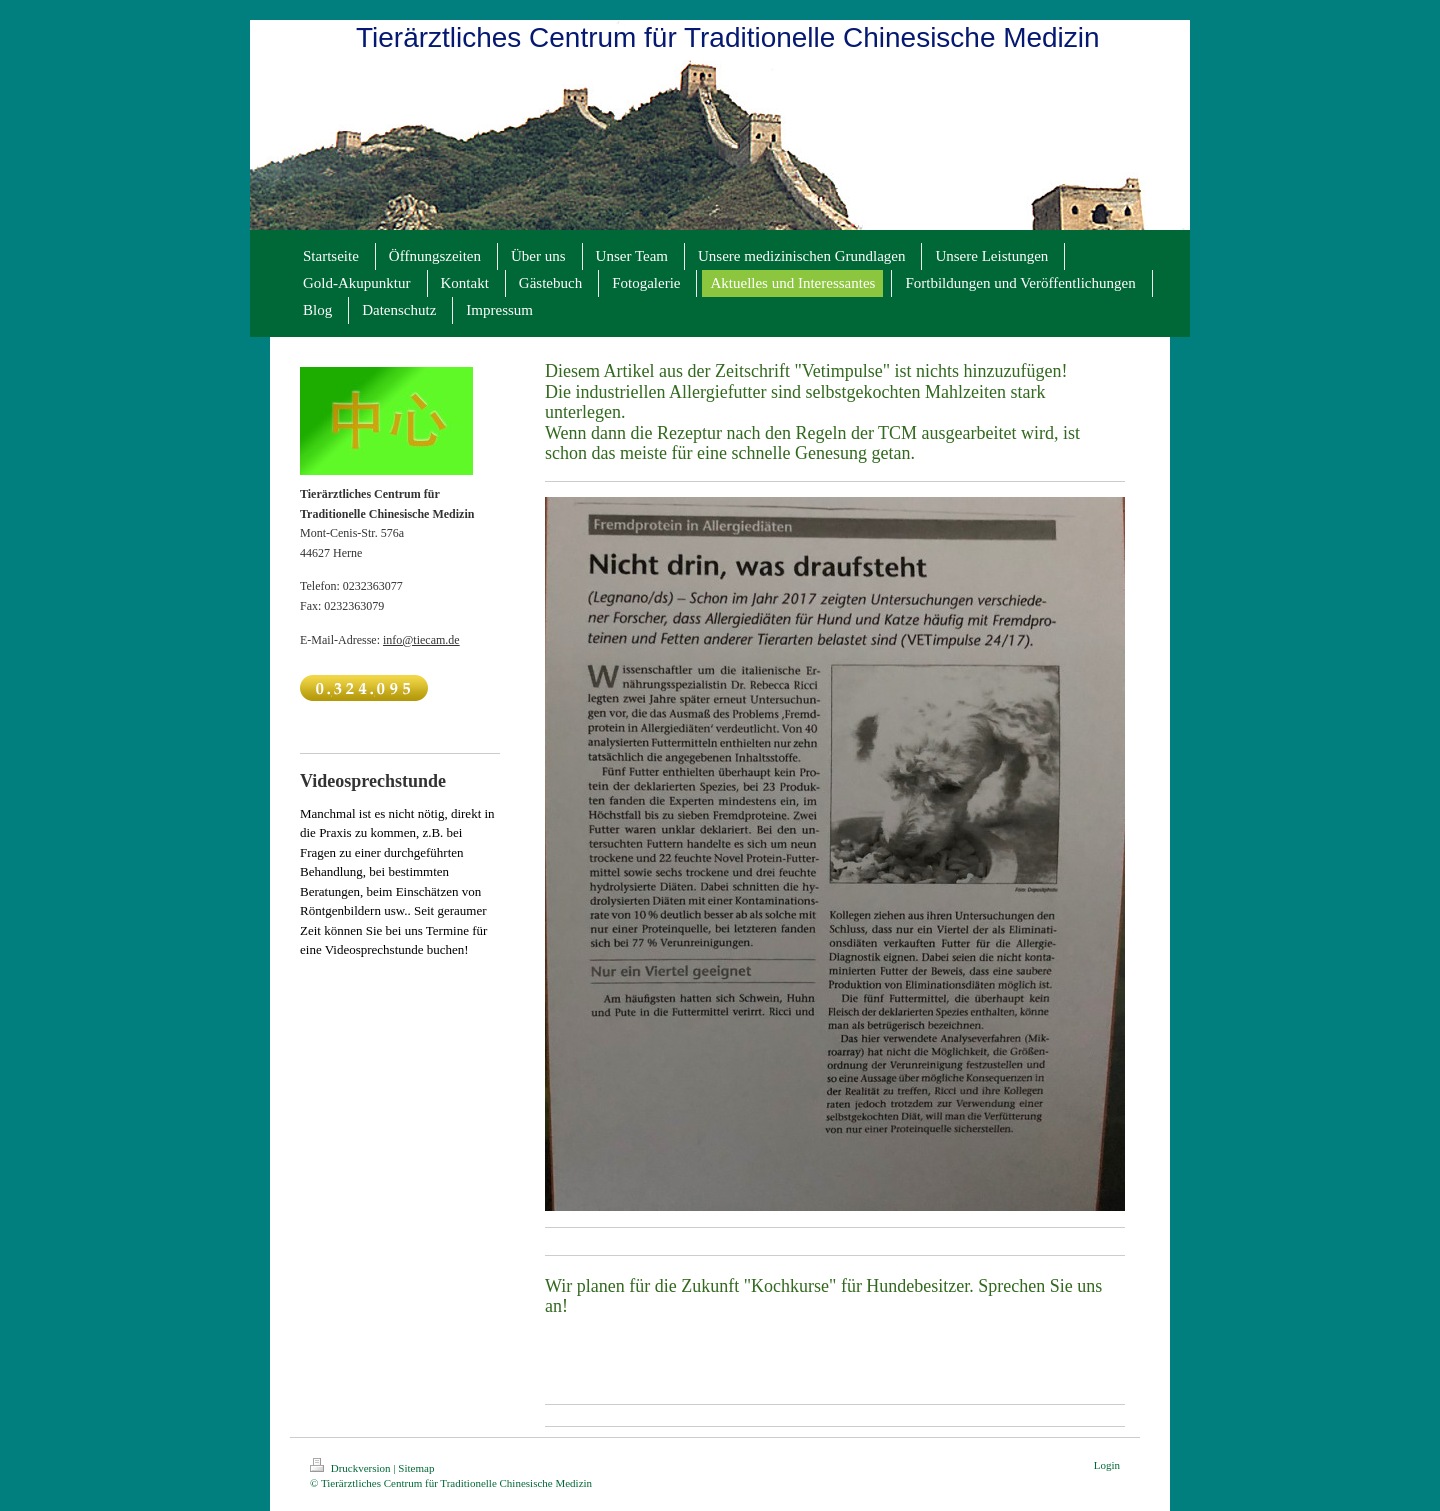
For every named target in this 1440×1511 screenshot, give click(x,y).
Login (1107, 1465)
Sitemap (416, 1468)
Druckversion (351, 1468)
